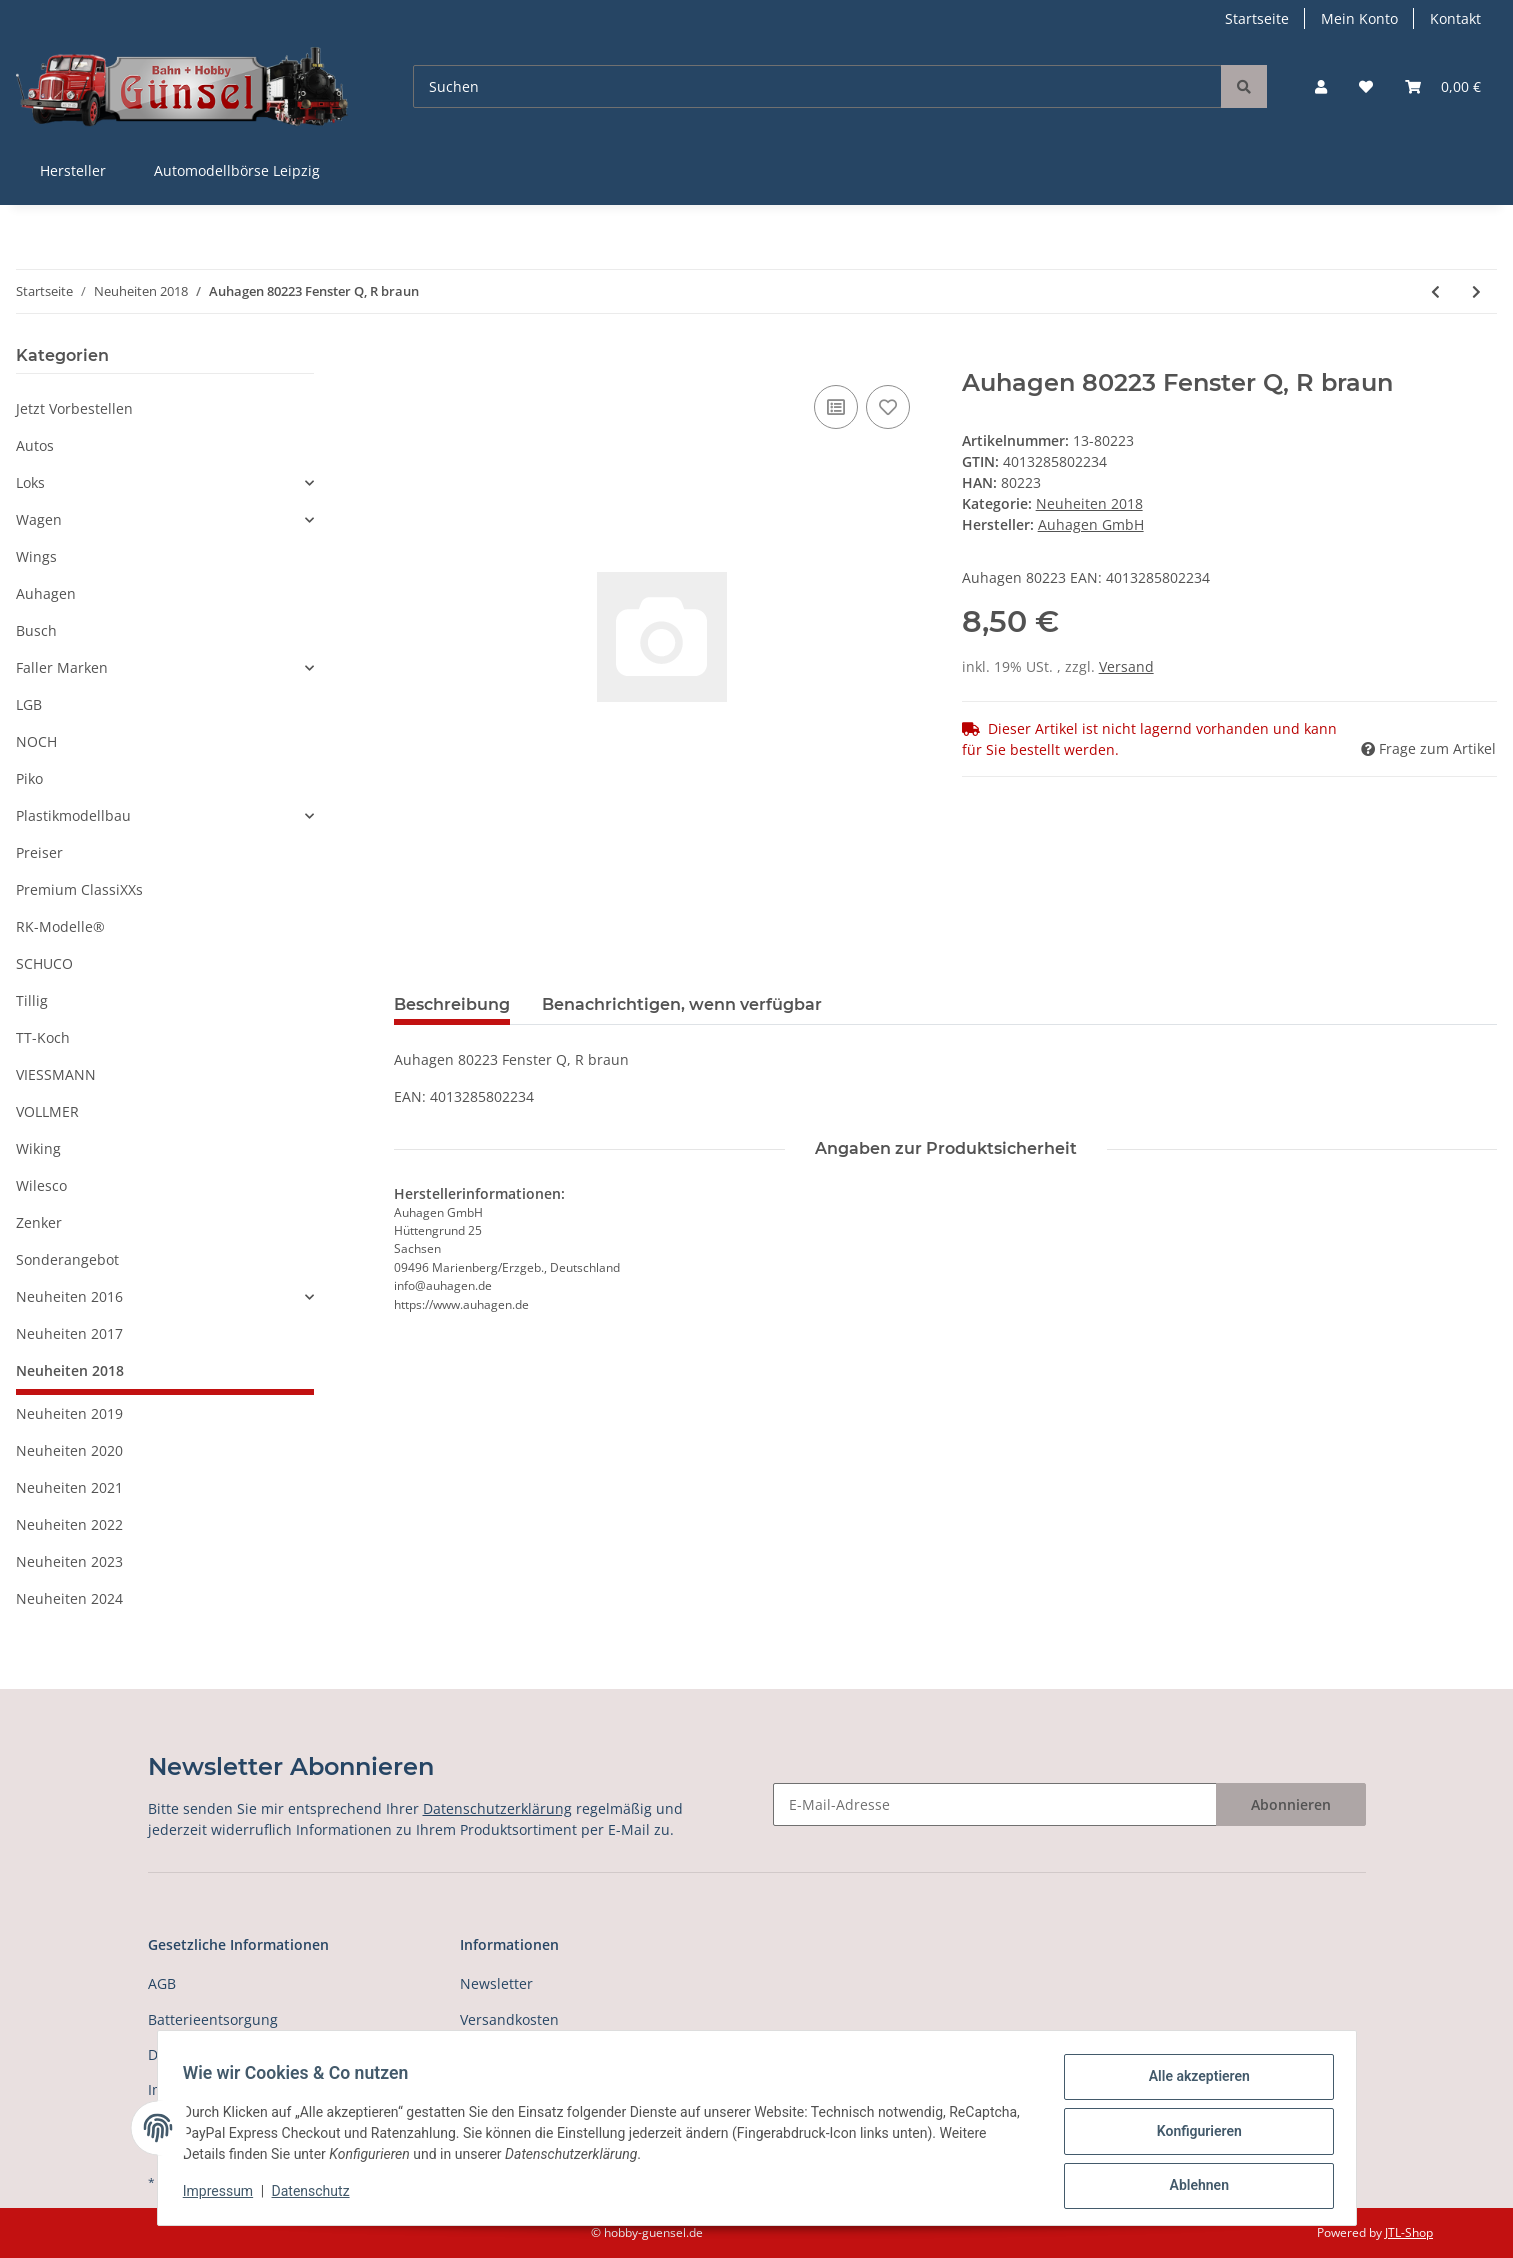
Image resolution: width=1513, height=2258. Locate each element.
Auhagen (46, 593)
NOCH (36, 741)
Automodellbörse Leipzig (237, 170)
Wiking (38, 1148)
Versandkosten (509, 2019)
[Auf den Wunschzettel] (888, 407)
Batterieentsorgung (213, 2019)
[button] (1321, 86)
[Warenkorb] (1443, 86)
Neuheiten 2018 (1089, 503)
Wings (36, 556)
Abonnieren (1291, 1804)
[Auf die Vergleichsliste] (836, 407)
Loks (30, 482)
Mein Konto (1359, 18)
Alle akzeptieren (1192, 2083)
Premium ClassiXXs (79, 889)
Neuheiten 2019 (69, 1413)
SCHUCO (44, 963)
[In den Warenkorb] (410, 358)
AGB (162, 1983)
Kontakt (1455, 18)
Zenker (39, 1222)
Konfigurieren (1192, 2135)
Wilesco (41, 1185)
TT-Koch (43, 1037)
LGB (29, 704)
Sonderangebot (67, 1259)
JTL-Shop (1409, 2232)
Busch (36, 630)
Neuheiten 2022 (69, 1524)
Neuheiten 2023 (69, 1561)
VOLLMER (47, 1111)
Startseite (1257, 18)
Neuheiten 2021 (69, 1487)
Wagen (39, 519)
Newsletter (496, 1983)
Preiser (39, 852)
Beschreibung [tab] (452, 1004)
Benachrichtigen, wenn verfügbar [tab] (682, 1004)
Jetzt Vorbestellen (74, 408)
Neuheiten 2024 (69, 1598)
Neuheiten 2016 (69, 1296)
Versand (1126, 666)
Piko (29, 778)
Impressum (225, 2196)
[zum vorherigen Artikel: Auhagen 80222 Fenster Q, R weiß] (1435, 291)
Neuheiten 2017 (69, 1333)
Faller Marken (62, 667)
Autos (35, 445)
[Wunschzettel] (1366, 86)
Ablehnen (1192, 2187)
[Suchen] (817, 86)
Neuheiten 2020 (69, 1450)
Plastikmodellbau (73, 815)
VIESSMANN (56, 1074)
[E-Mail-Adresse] (995, 1804)
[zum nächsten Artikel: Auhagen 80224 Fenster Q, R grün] (1476, 291)
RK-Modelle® (60, 926)
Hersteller (73, 170)
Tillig (32, 1000)
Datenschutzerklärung (497, 1808)
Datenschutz (317, 2196)
